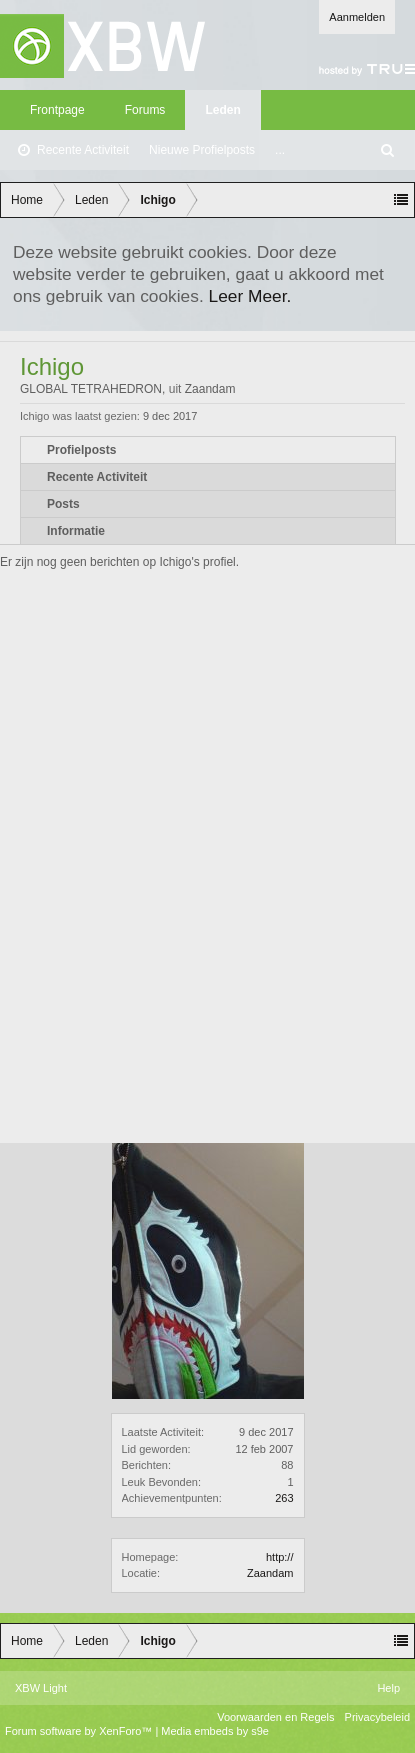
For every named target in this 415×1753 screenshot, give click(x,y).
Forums (145, 110)
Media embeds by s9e (215, 1731)
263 (284, 1498)
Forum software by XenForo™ (80, 1731)
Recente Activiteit (83, 150)
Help (388, 1688)
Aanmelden (357, 17)
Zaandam (270, 1573)
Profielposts (81, 450)
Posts (63, 504)
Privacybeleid (377, 1717)
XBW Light (41, 1688)
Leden (222, 110)
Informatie (76, 531)
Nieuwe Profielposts (202, 150)
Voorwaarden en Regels (275, 1717)
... (280, 150)
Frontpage (57, 110)
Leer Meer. (250, 296)
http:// (280, 1557)
